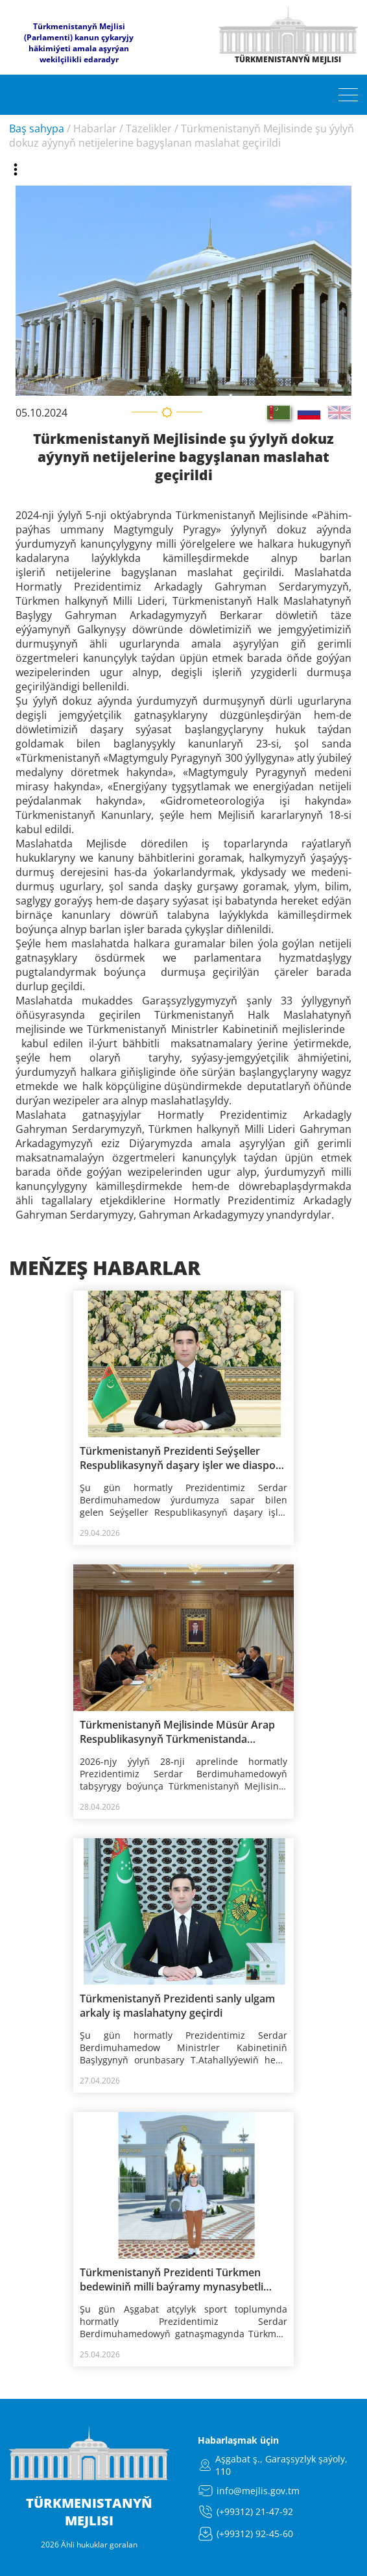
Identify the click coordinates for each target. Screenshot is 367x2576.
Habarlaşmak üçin (238, 2440)
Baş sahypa (36, 128)
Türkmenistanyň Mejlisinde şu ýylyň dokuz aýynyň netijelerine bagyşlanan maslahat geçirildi (181, 135)
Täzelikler (149, 128)
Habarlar (95, 128)
